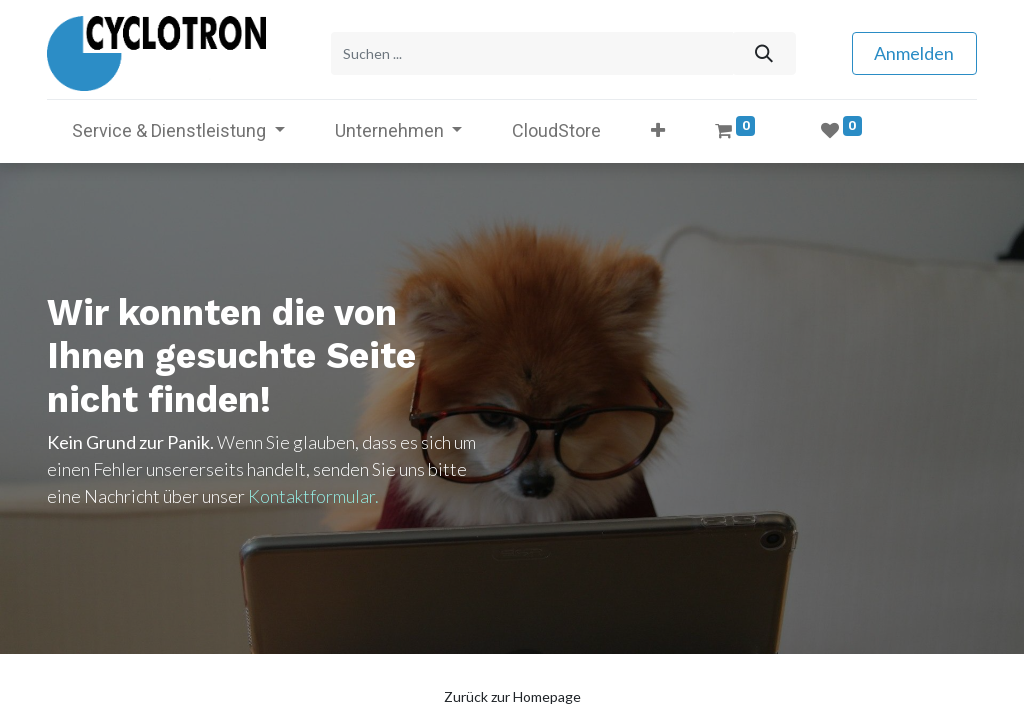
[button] (658, 130)
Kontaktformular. (313, 496)
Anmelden (914, 53)
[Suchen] (763, 53)
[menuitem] (556, 130)
